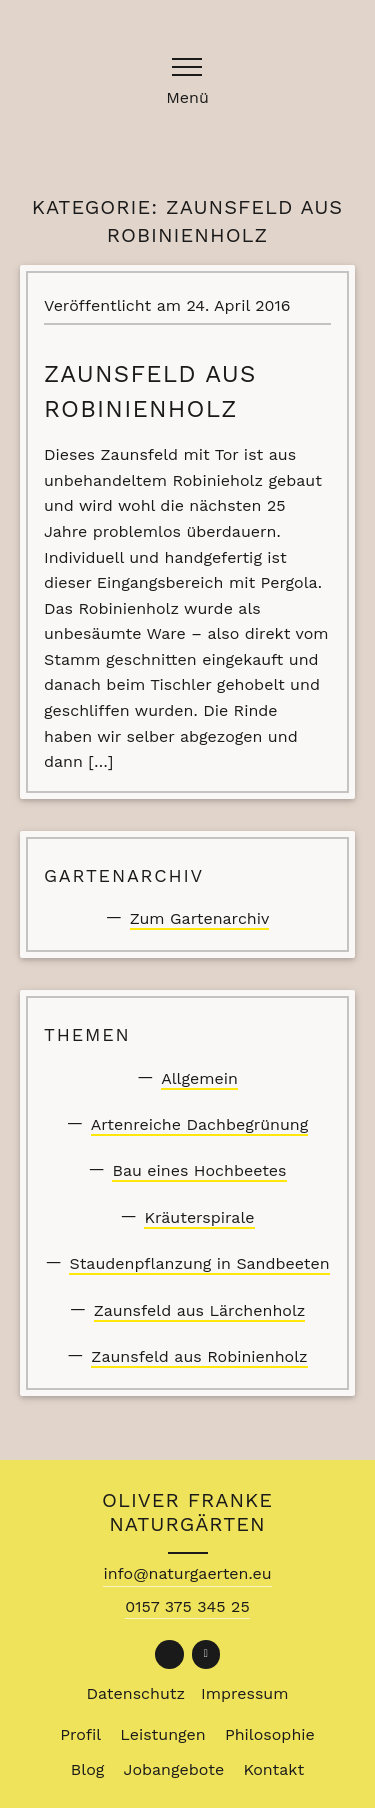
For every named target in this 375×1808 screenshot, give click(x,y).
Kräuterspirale (199, 1217)
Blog (87, 1769)
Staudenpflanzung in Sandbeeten (199, 1263)
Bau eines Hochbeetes (199, 1170)
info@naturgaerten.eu (187, 1573)
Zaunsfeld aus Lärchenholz (200, 1310)
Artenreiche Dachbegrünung (200, 1124)
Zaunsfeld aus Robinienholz (199, 1356)
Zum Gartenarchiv (200, 918)
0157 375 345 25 (187, 1606)
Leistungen (162, 1734)
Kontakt (273, 1769)
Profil (80, 1734)
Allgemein (199, 1078)
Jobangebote (174, 1769)
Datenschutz (136, 1693)
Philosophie (270, 1734)
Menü (187, 98)
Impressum (244, 1693)
